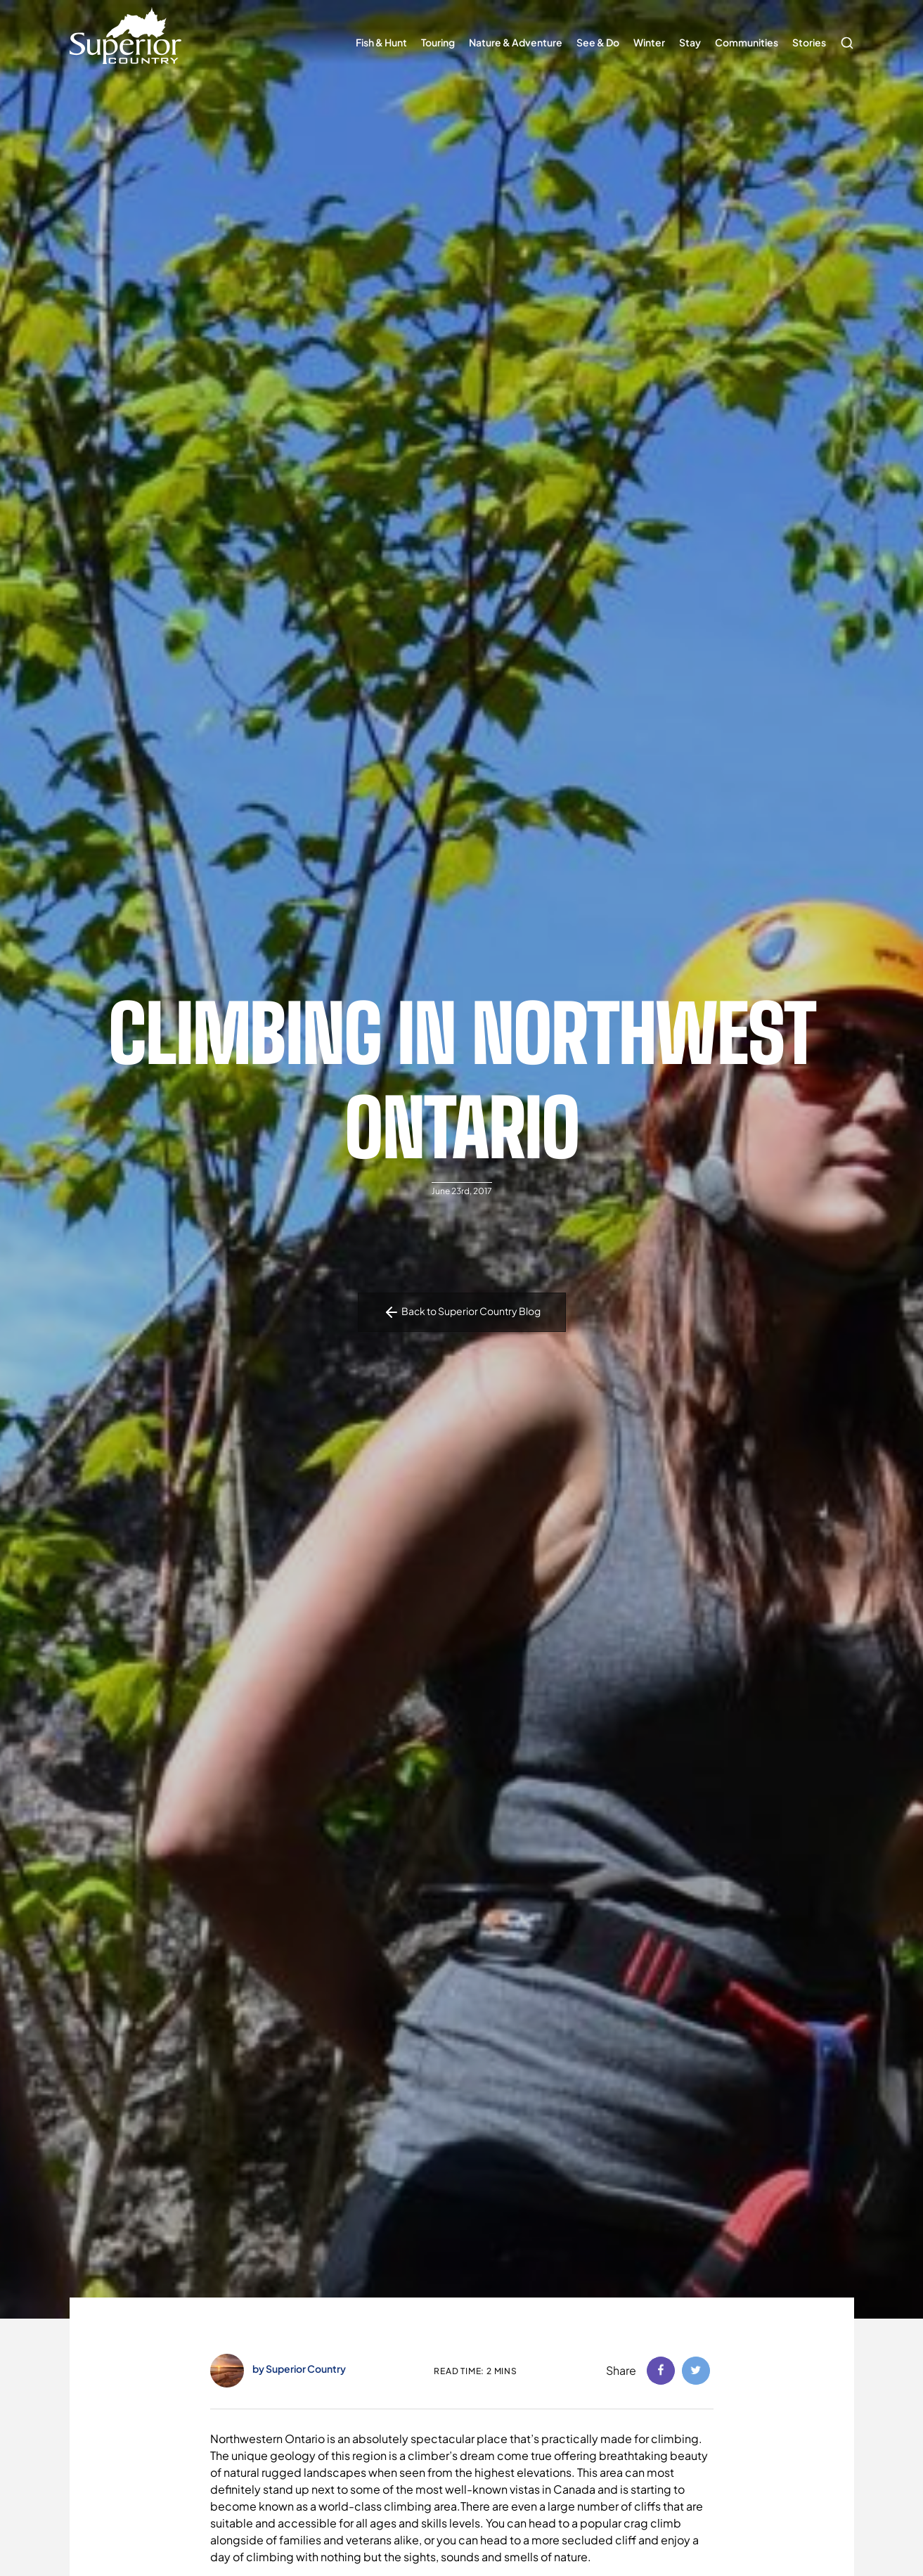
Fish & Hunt (381, 42)
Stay (690, 42)
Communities (746, 42)
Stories (809, 42)
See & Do (597, 42)
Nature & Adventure (515, 42)
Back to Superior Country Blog (462, 1312)
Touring (438, 42)
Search (843, 36)
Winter (649, 42)
